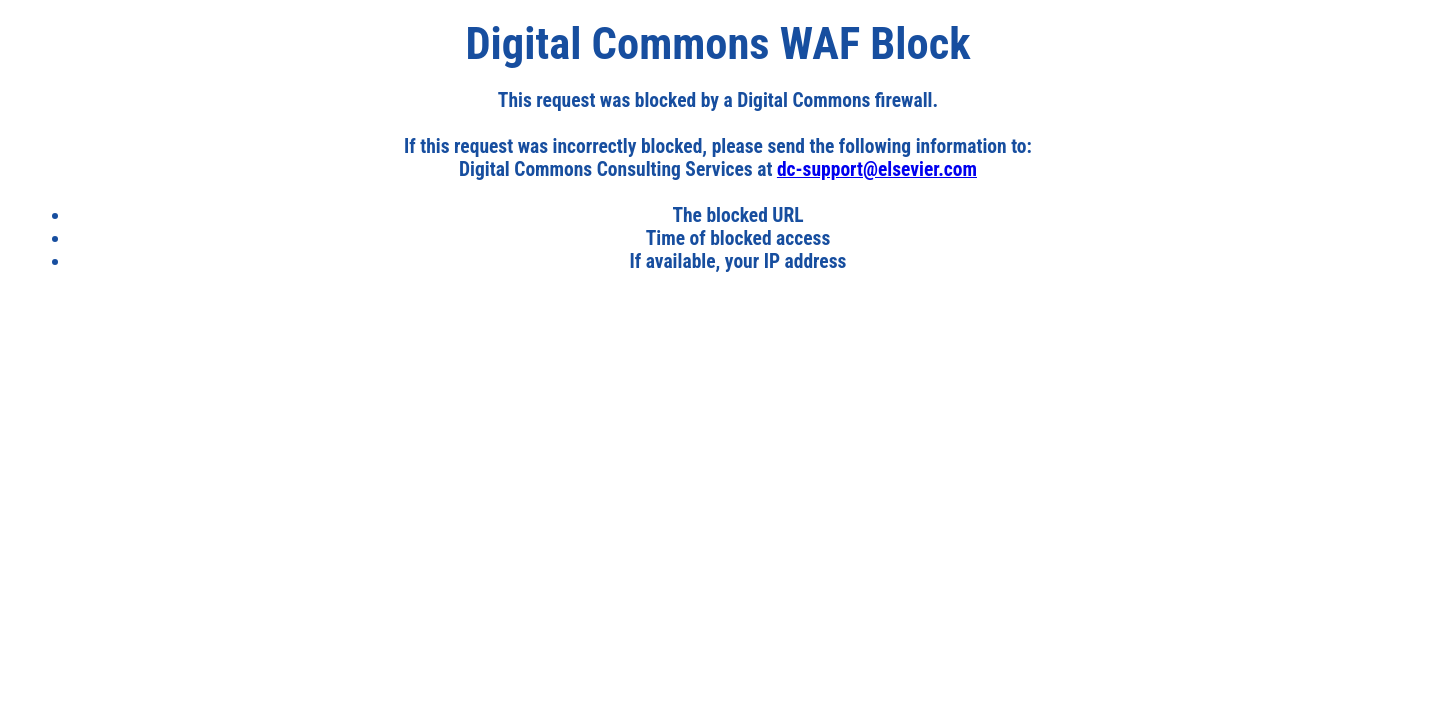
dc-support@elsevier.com (877, 169)
